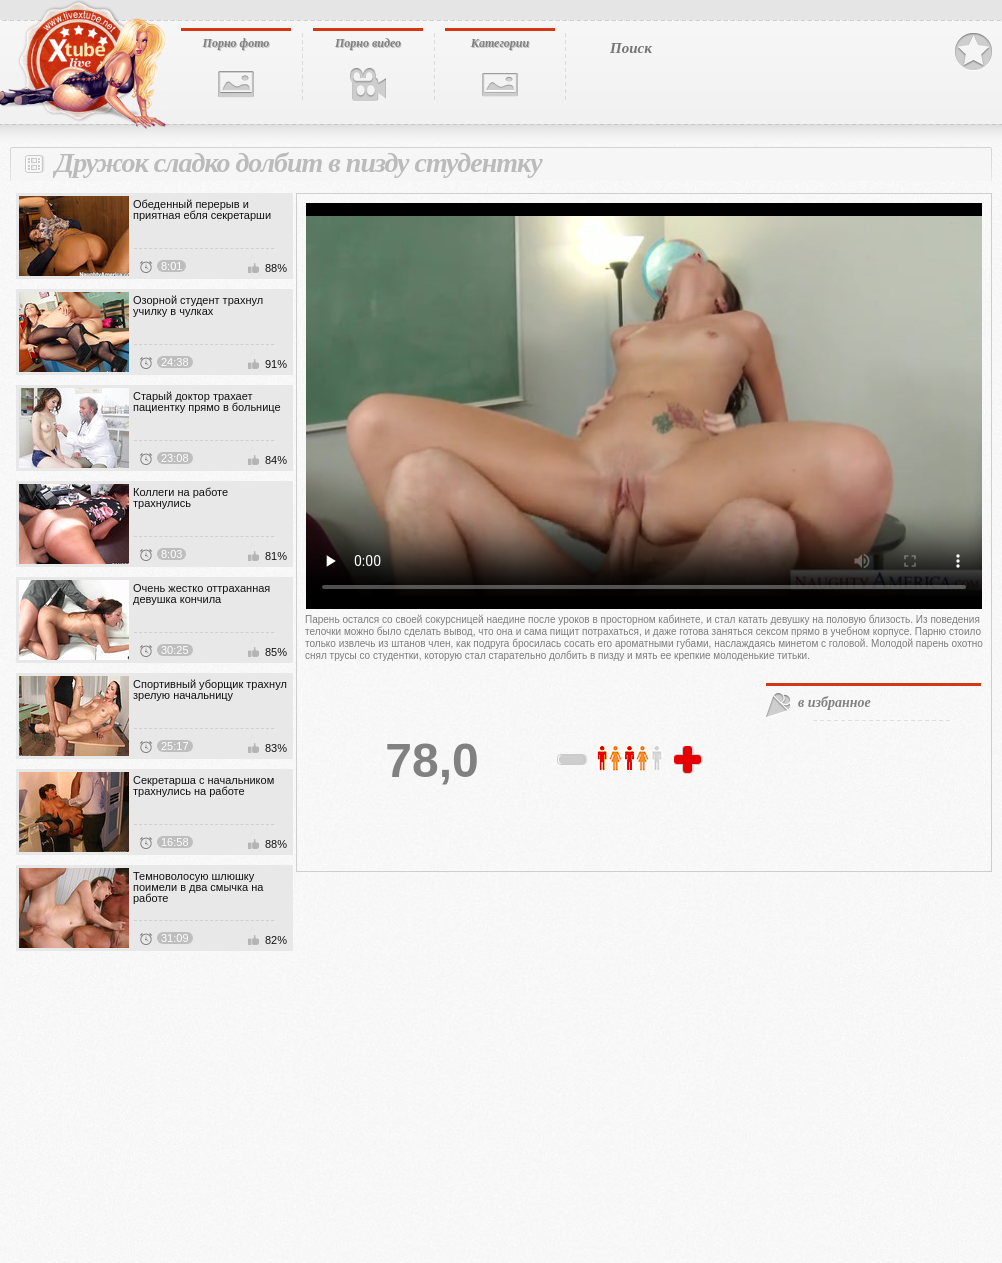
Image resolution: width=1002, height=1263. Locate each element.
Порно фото (236, 43)
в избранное (834, 702)
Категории (500, 43)
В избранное (973, 52)
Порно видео (368, 43)
